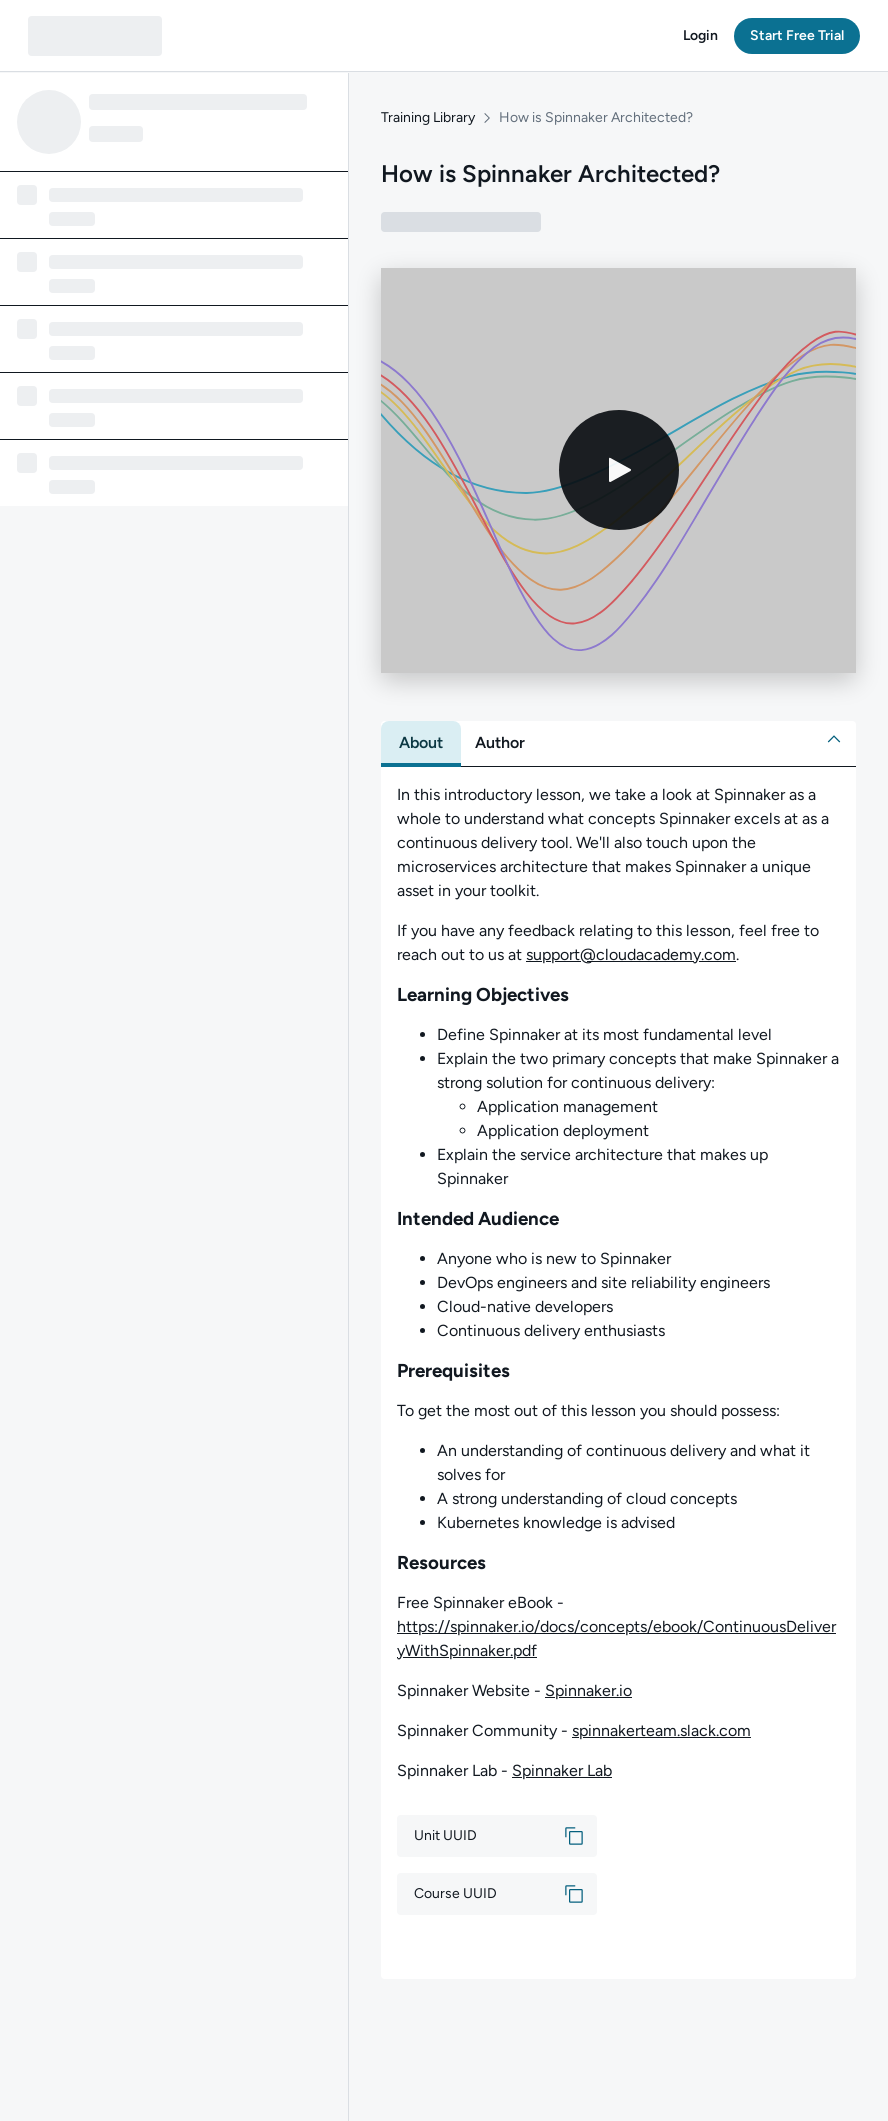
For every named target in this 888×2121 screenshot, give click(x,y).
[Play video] (619, 471)
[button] (700, 36)
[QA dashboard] (95, 36)
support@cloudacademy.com (631, 954)
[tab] (421, 743)
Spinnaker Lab (562, 1770)
